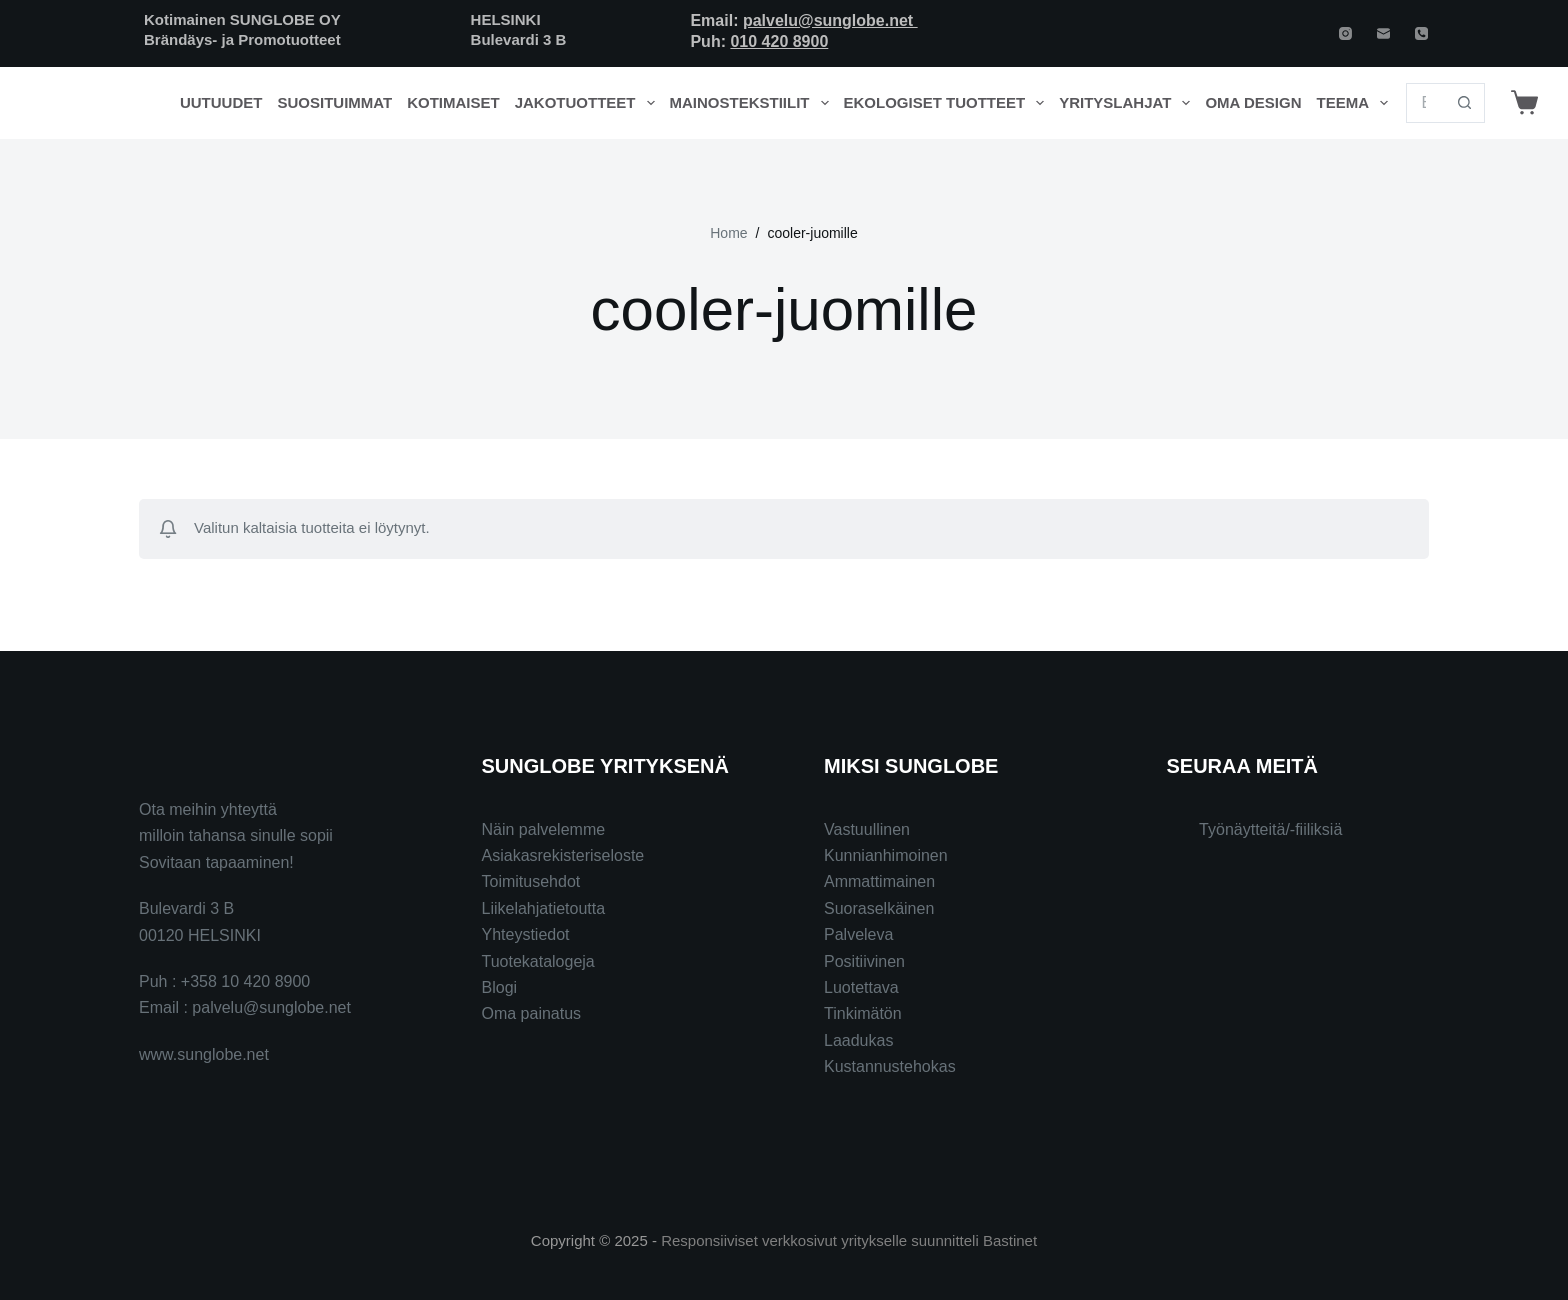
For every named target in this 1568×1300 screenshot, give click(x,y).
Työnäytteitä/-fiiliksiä (1270, 829)
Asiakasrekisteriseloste (563, 855)
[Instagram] (1345, 33)
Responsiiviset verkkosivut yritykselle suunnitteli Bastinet (849, 1240)
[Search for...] (1425, 103)
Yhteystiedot (526, 934)
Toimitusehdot (531, 881)
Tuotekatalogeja (538, 961)
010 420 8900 (779, 41)
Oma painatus (532, 1013)
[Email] (1383, 33)
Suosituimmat (334, 102)
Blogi (500, 987)
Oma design (1253, 102)
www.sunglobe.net (204, 1054)
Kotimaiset (453, 102)
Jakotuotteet (588, 103)
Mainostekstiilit (753, 103)
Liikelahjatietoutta (544, 908)
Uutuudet (221, 102)
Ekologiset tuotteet (948, 103)
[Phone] (1421, 33)
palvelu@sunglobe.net (830, 20)
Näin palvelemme (544, 829)
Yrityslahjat (1128, 103)
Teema (1356, 103)
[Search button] (1465, 103)
